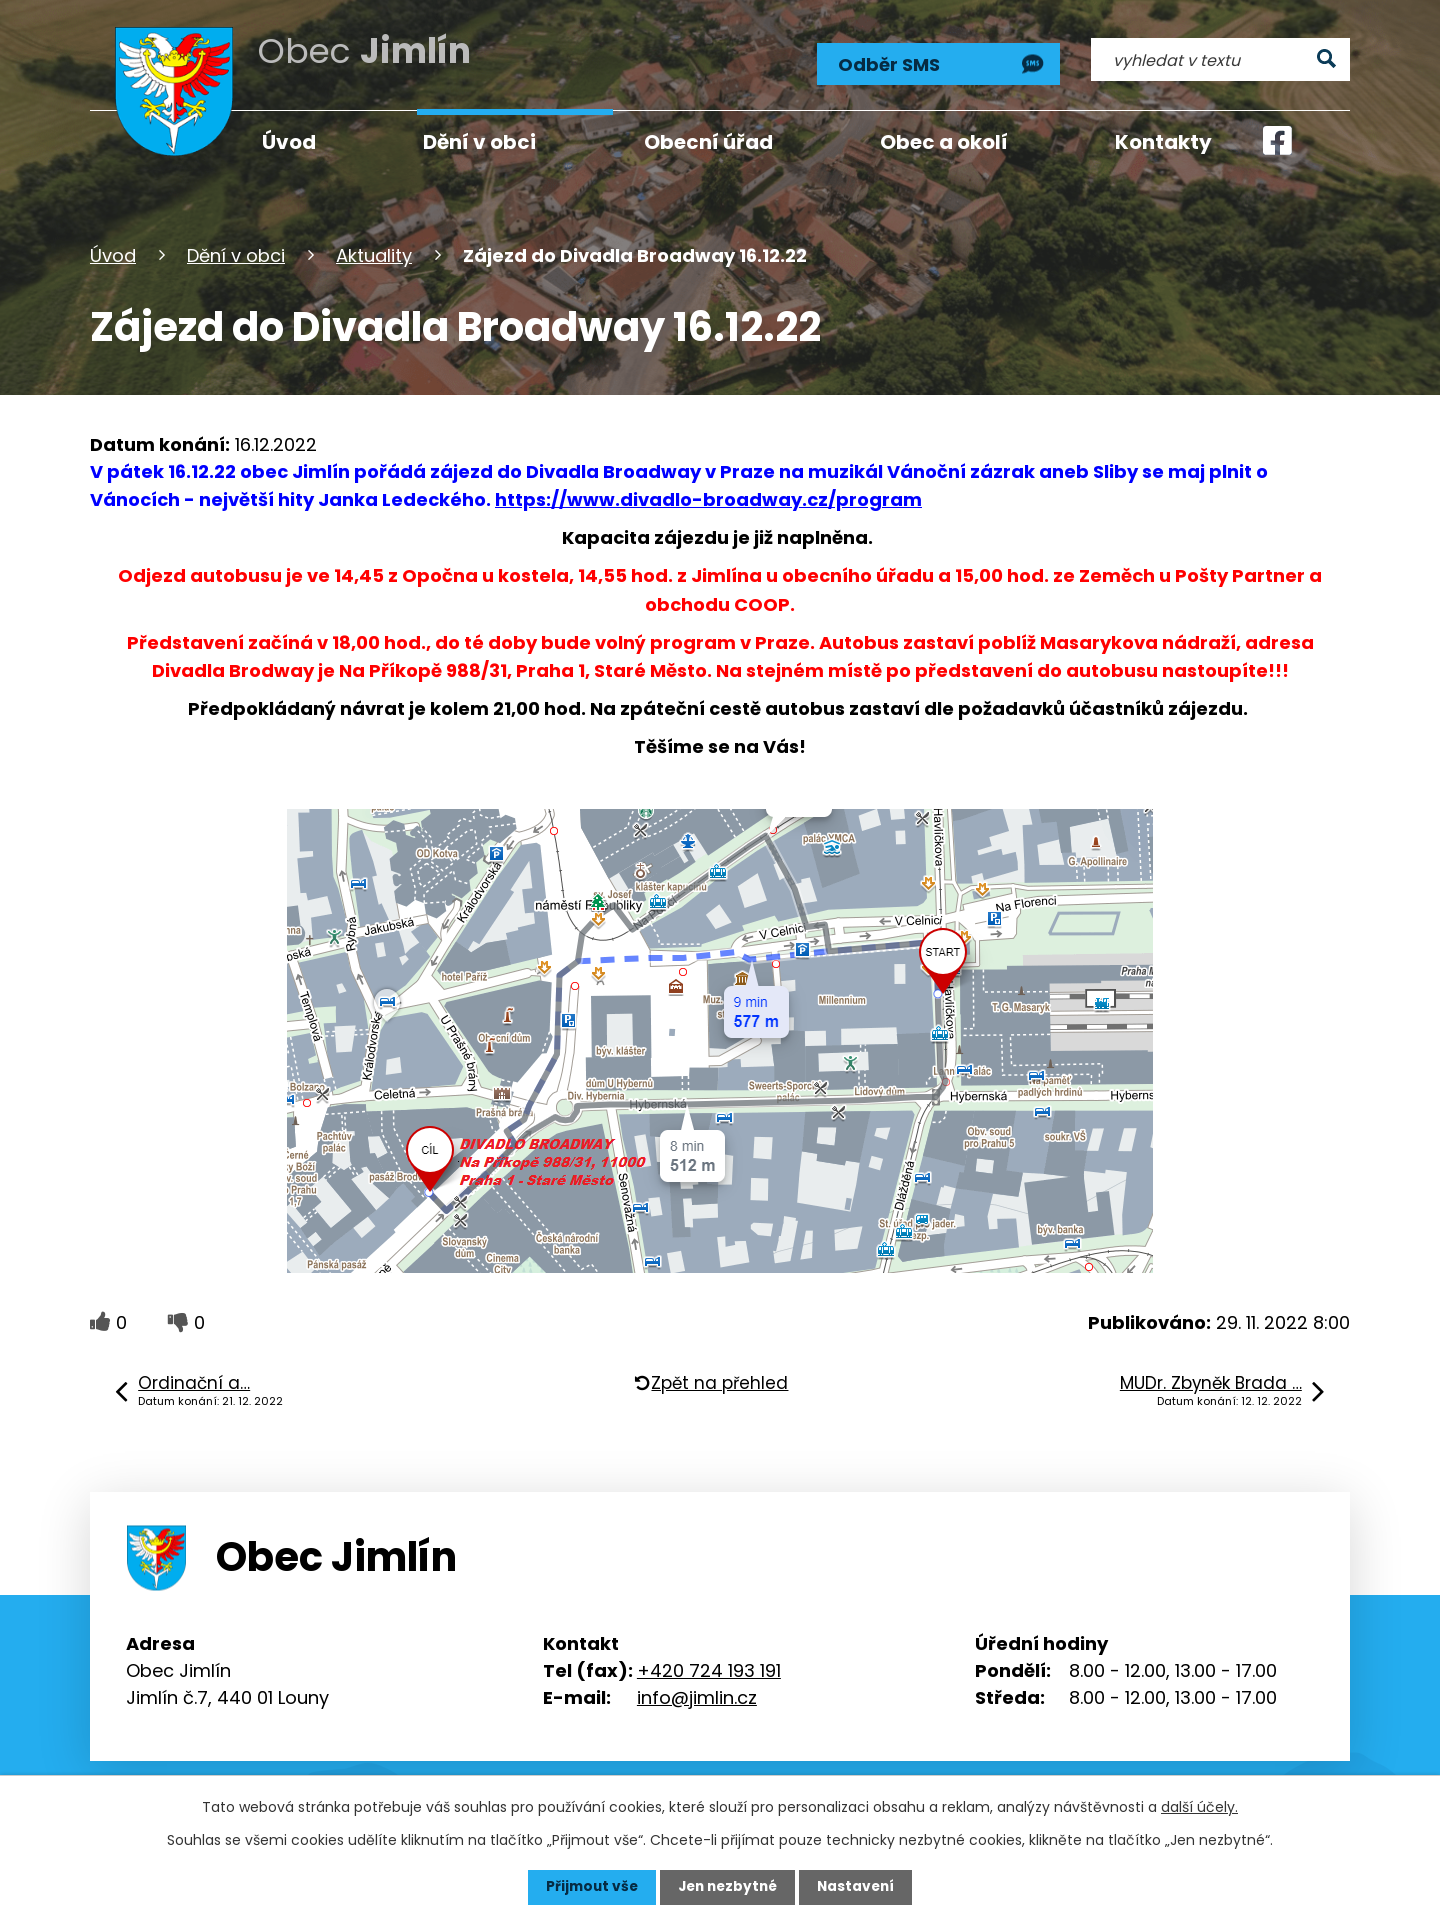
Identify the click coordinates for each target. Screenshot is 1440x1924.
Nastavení (860, 1887)
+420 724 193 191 (709, 1668)
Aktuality (374, 253)
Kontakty (1163, 142)
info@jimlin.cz (697, 1695)
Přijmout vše (587, 1887)
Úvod (113, 253)
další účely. (1199, 1807)
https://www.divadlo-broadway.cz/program (708, 498)
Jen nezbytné (727, 1887)
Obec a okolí (944, 142)
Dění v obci (236, 253)
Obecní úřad (708, 142)
